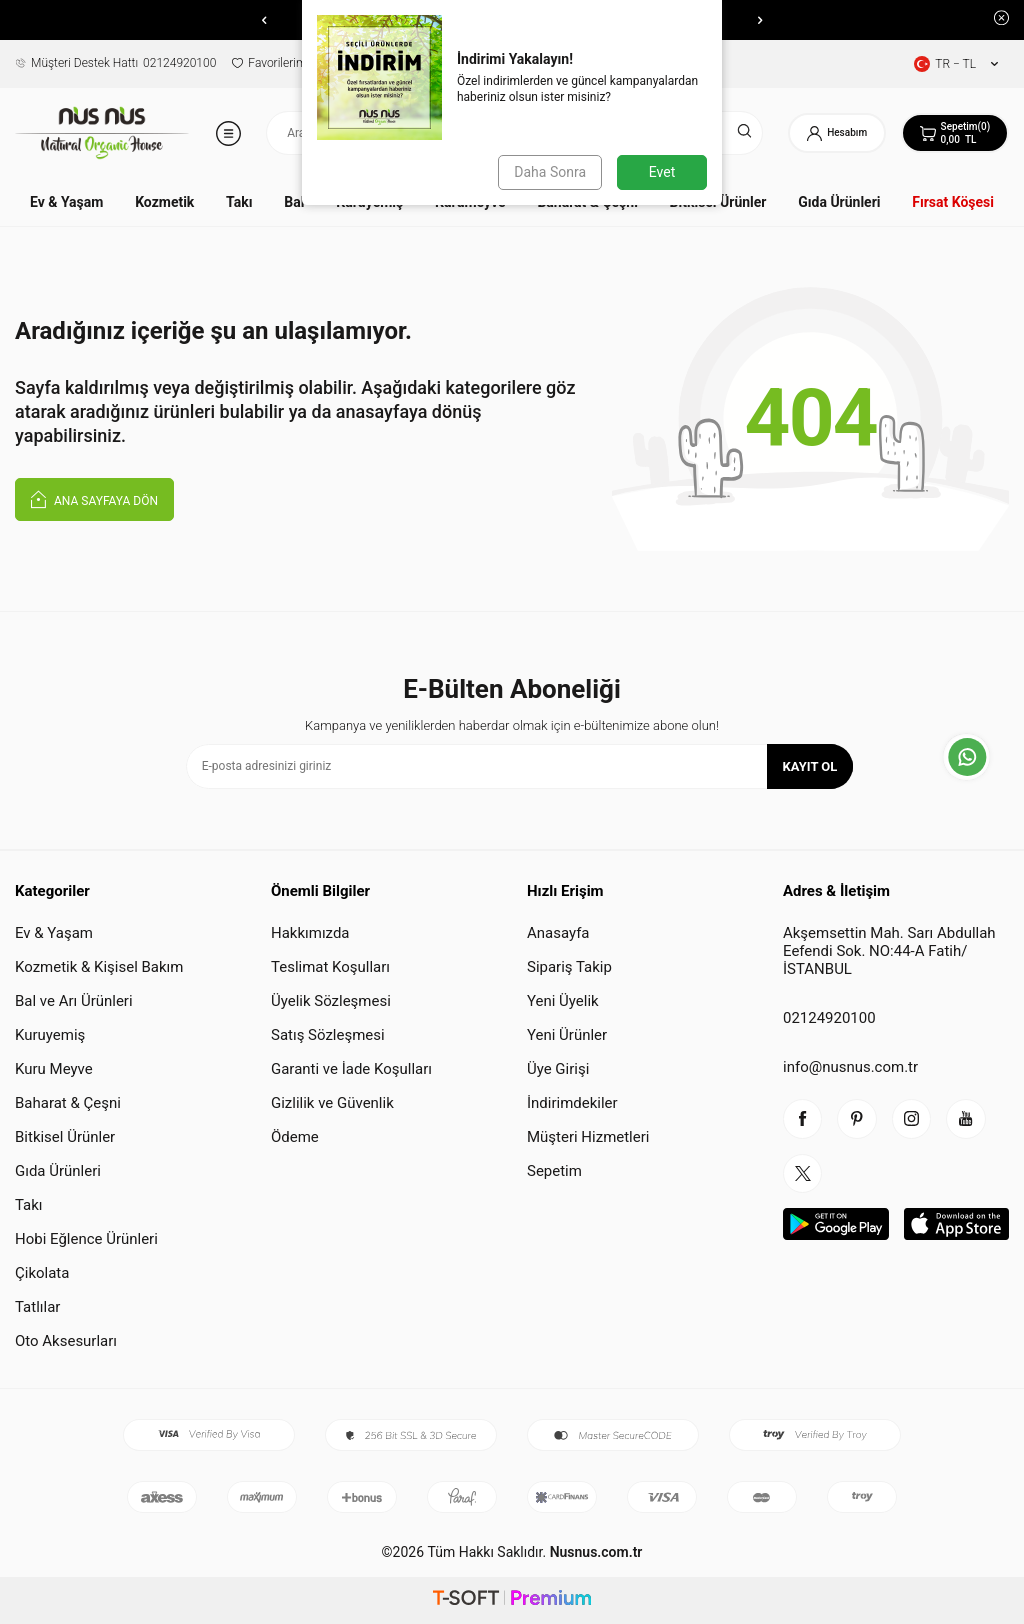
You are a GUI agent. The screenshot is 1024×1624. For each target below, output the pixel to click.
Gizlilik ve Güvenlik (332, 1103)
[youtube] (968, 1119)
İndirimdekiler (572, 1103)
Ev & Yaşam (66, 202)
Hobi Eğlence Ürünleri (86, 1239)
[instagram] (913, 1119)
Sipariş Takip (569, 967)
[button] (264, 20)
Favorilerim (269, 63)
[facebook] (803, 1119)
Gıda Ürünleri (839, 202)
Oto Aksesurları (66, 1341)
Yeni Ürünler (567, 1035)
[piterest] (858, 1119)
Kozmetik (164, 202)
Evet (662, 172)
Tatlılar (37, 1307)
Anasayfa (558, 933)
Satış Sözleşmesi (328, 1035)
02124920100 (116, 63)
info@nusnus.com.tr (850, 1067)
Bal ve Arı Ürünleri (74, 1001)
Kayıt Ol (810, 766)
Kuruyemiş (50, 1035)
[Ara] (742, 132)
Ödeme (295, 1137)
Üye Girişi (558, 1069)
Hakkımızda (310, 933)
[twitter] (803, 1174)
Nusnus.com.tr (594, 1552)
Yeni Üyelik (563, 1001)
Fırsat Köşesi (953, 202)
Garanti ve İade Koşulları (351, 1069)
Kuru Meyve (54, 1069)
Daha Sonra (550, 172)
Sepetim (554, 1171)
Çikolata (42, 1273)
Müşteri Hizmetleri (588, 1137)
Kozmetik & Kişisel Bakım (99, 967)
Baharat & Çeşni (68, 1103)
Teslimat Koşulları (330, 967)
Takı (239, 202)
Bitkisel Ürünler (65, 1137)
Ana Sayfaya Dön (94, 498)
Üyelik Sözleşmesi (331, 1001)
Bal (294, 202)
